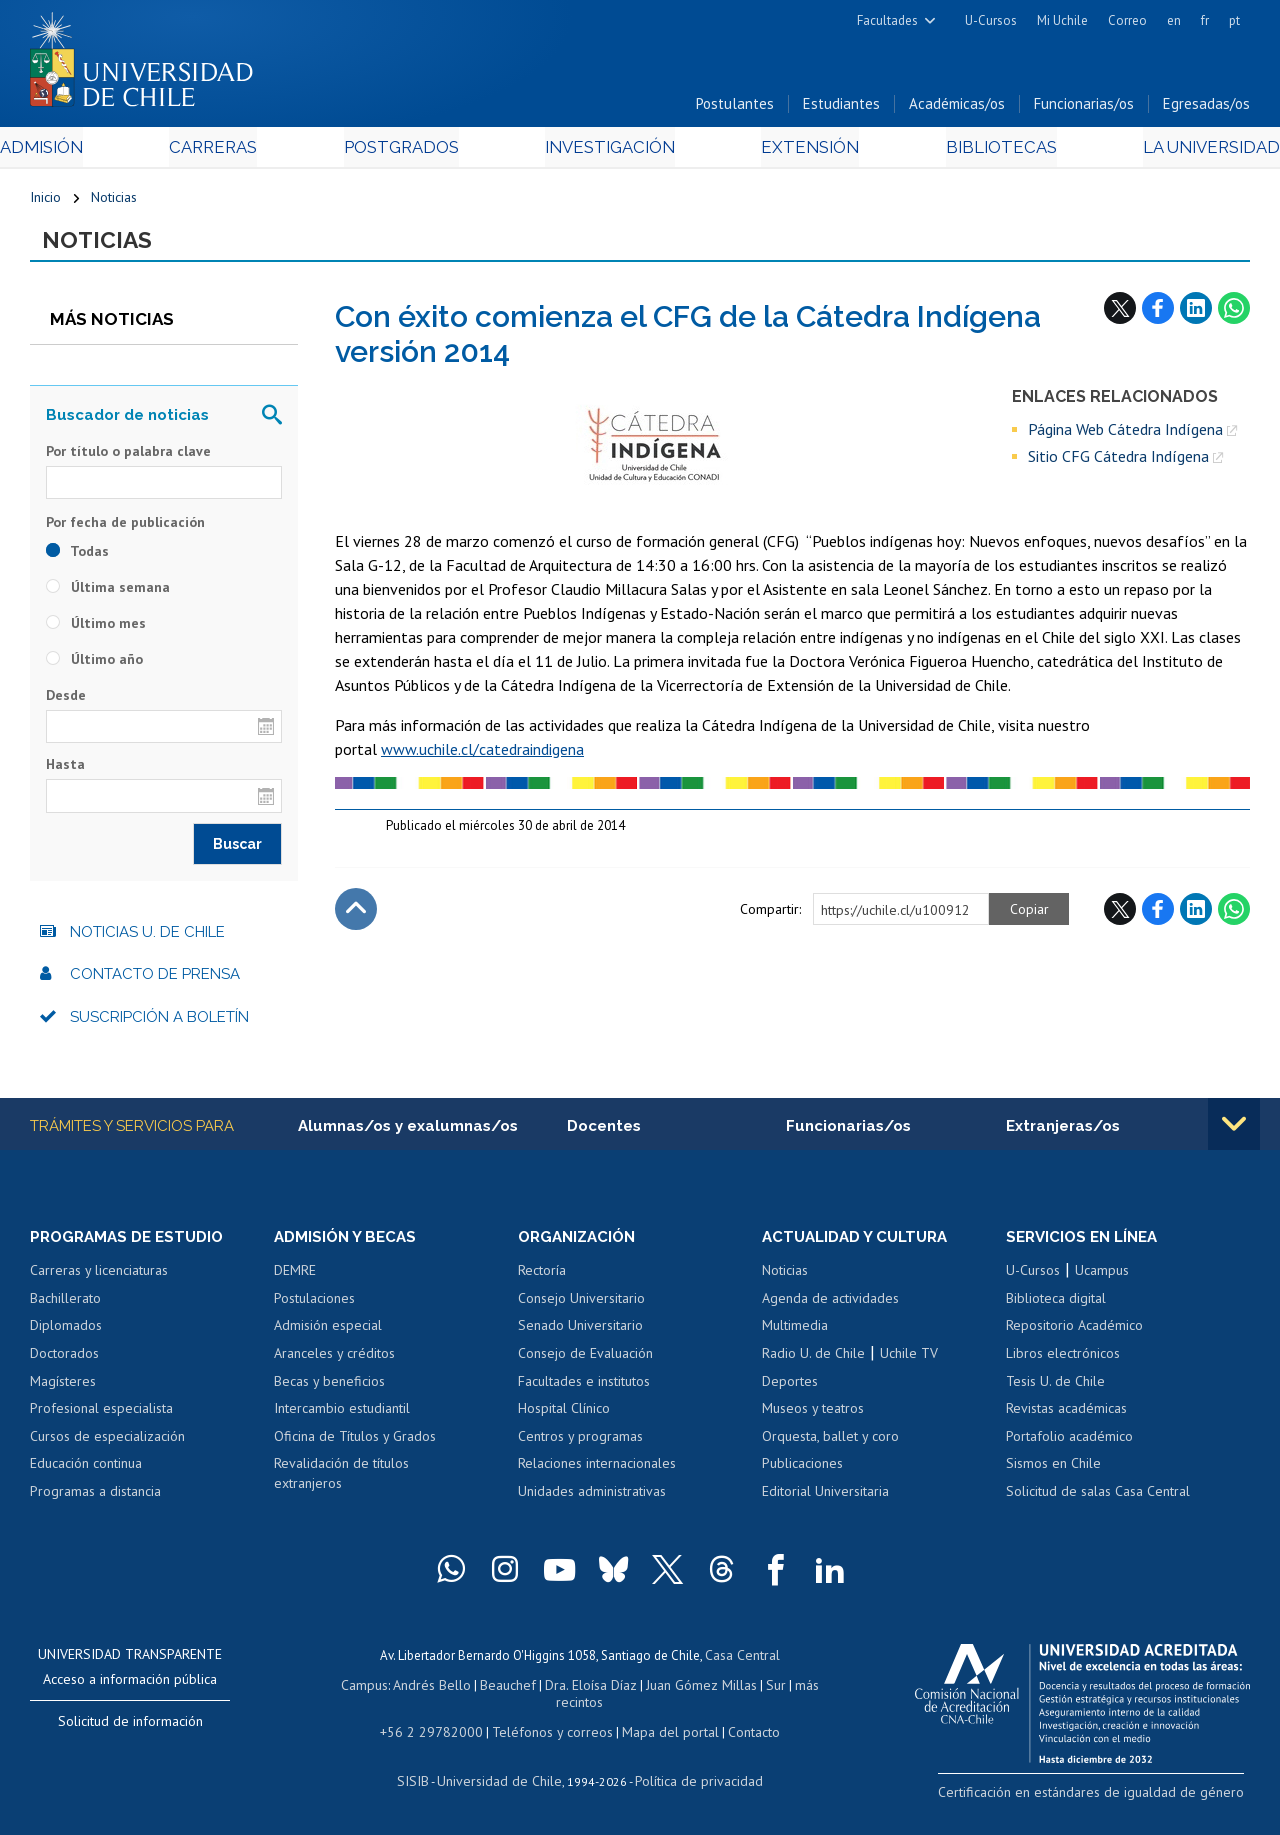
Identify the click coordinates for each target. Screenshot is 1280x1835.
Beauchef (510, 1690)
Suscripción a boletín (159, 1024)
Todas (77, 558)
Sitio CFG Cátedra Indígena (1118, 463)
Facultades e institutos (584, 1389)
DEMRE (295, 1279)
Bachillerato (65, 1307)
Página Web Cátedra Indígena (1125, 437)
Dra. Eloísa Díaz (590, 1690)
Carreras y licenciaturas (99, 1279)
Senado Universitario (580, 1334)
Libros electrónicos (1063, 1362)
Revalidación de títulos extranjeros (341, 1482)
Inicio (45, 202)
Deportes (790, 1389)
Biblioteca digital (1056, 1307)
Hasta (65, 772)
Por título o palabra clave (128, 458)
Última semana (108, 594)
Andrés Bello (438, 1690)
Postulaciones (314, 1307)
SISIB (423, 1780)
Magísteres (63, 1389)
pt (1234, 20)
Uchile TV (909, 1362)
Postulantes (735, 108)
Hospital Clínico (564, 1417)
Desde (66, 702)
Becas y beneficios (329, 1389)
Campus (374, 1690)
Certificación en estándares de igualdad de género (1109, 1798)
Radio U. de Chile (813, 1362)
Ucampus (1102, 1279)
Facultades (887, 20)
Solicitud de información (130, 1730)
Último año (94, 666)
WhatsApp (1234, 315)
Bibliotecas (975, 151)
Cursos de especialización (107, 1444)
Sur (767, 1690)
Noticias (114, 202)
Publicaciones (802, 1472)
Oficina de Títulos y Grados (355, 1444)
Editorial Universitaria (825, 1499)
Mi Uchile (1062, 20)
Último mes (96, 630)
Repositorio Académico (1074, 1334)
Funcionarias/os (1084, 108)
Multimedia (795, 1334)
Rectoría (542, 1279)
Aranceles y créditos (334, 1362)
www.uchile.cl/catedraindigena (482, 757)
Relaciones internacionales (597, 1472)
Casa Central (742, 1662)
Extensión (798, 151)
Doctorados (64, 1362)
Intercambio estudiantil (342, 1417)
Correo (1127, 20)
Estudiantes (841, 108)
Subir (356, 916)
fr (1205, 20)
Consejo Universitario (581, 1307)
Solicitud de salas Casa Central (1098, 1499)
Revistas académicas (1066, 1417)
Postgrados (410, 151)
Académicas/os (957, 108)
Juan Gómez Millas (696, 1690)
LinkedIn (1196, 315)
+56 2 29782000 (439, 1733)
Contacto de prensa (155, 981)
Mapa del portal (659, 1733)
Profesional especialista (101, 1417)
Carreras (234, 151)
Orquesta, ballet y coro (830, 1444)
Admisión (75, 151)
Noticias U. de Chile (147, 939)
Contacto (739, 1733)
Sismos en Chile (1053, 1472)
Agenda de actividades (830, 1307)
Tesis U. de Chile (1055, 1389)
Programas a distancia (95, 1499)
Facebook (1158, 315)
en (1174, 20)
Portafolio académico (1069, 1444)
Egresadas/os (1206, 108)
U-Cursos (991, 20)
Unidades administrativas (592, 1499)
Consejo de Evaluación (585, 1362)
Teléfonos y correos (549, 1733)
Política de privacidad (691, 1780)
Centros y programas (580, 1444)
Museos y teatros (813, 1417)
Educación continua (86, 1472)
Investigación (609, 151)
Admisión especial (328, 1334)
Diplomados (66, 1334)
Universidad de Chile (502, 1780)
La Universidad (1175, 151)
